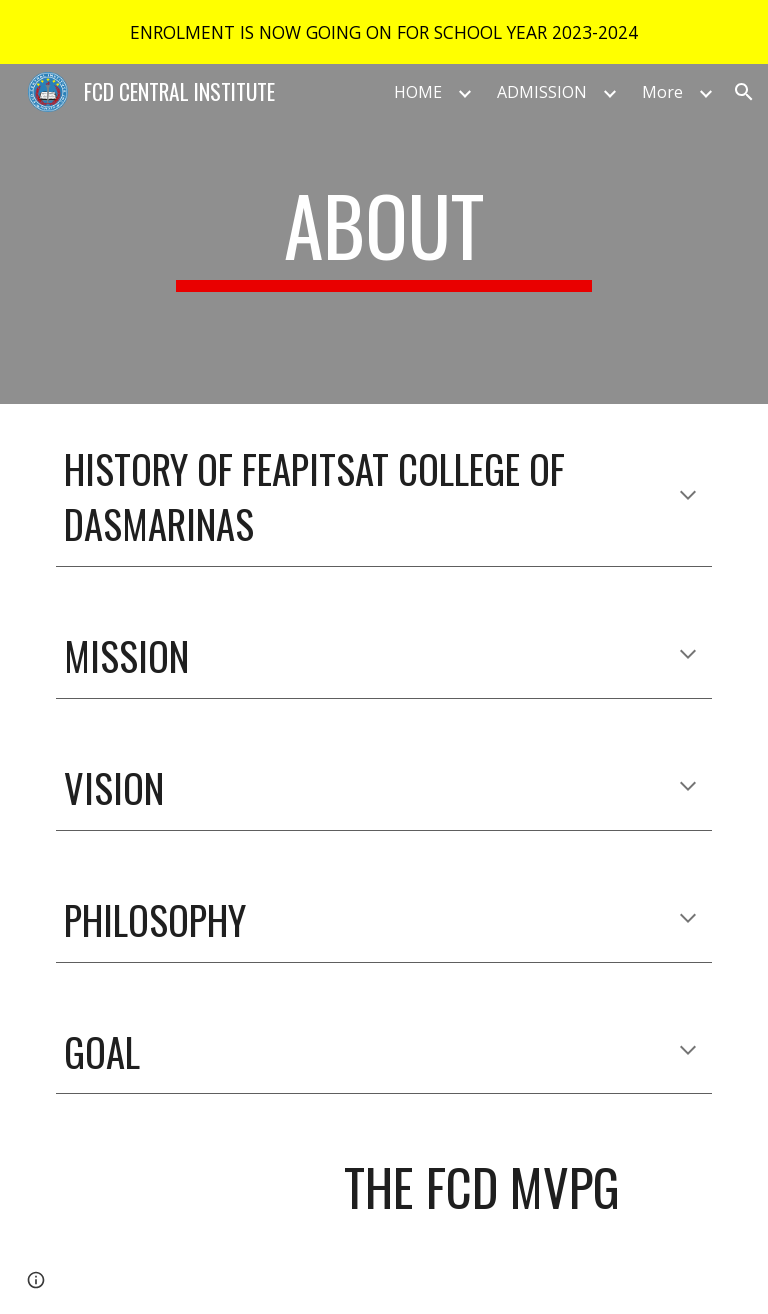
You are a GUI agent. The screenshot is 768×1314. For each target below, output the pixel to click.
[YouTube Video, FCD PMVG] (187, 1216)
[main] (383, 234)
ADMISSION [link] (542, 92)
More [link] (662, 92)
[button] (744, 92)
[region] (384, 32)
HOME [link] (418, 92)
